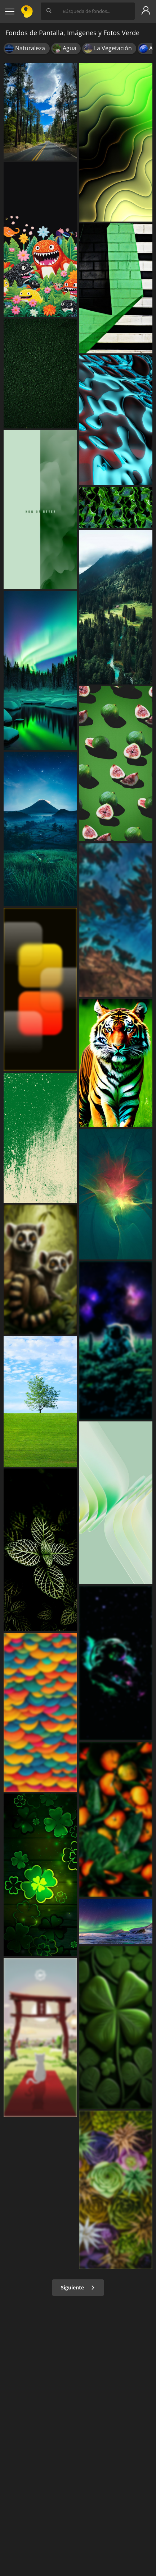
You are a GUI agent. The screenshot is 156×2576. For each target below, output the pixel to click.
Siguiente (78, 2287)
